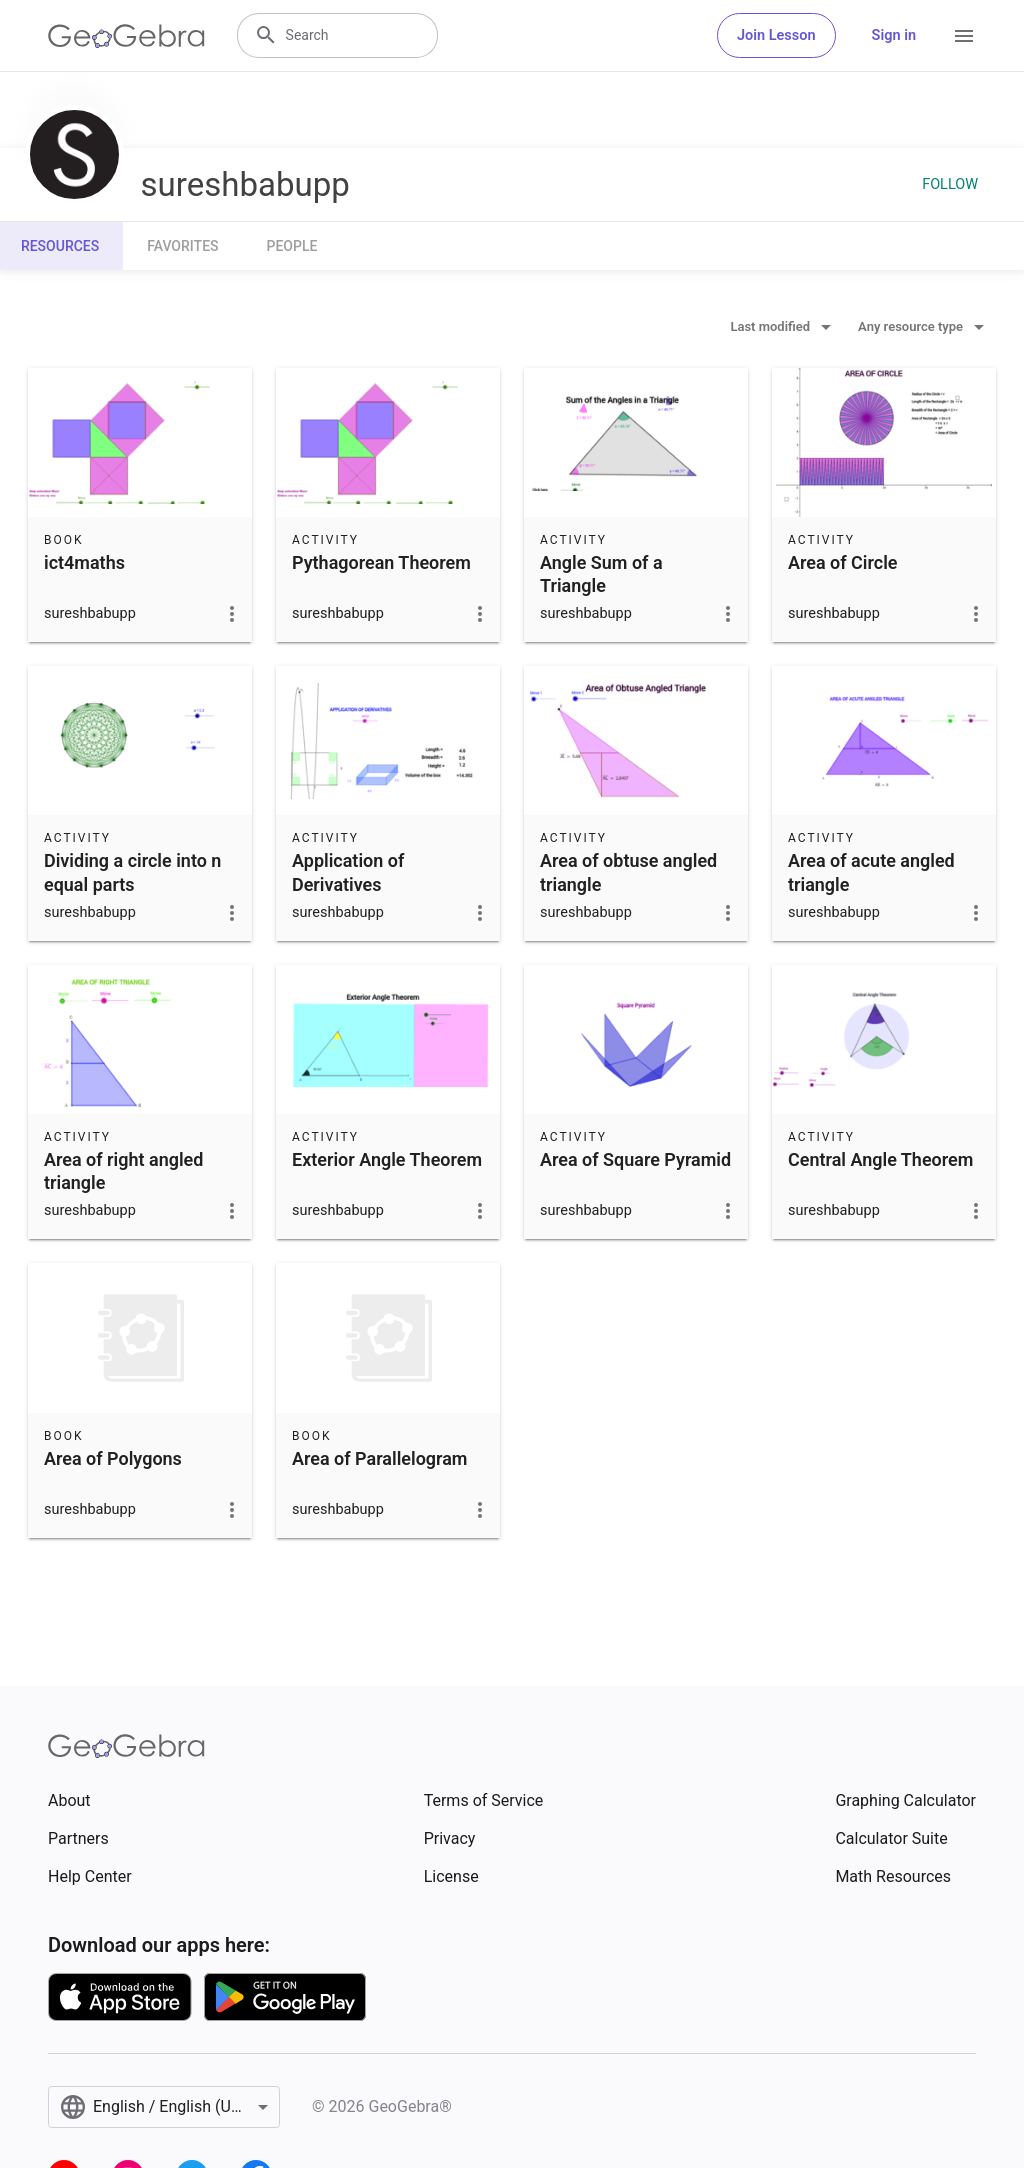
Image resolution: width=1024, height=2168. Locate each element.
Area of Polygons (113, 1458)
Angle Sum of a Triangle (601, 574)
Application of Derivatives (348, 872)
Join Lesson (776, 35)
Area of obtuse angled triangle (628, 872)
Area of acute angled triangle (871, 872)
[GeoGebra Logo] (126, 36)
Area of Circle (843, 562)
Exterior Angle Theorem (387, 1159)
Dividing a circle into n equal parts (132, 872)
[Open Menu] (964, 36)
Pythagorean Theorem (381, 562)
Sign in (894, 35)
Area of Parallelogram (379, 1458)
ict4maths (84, 562)
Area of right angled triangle (123, 1171)
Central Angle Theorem (880, 1159)
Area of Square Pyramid (635, 1159)
